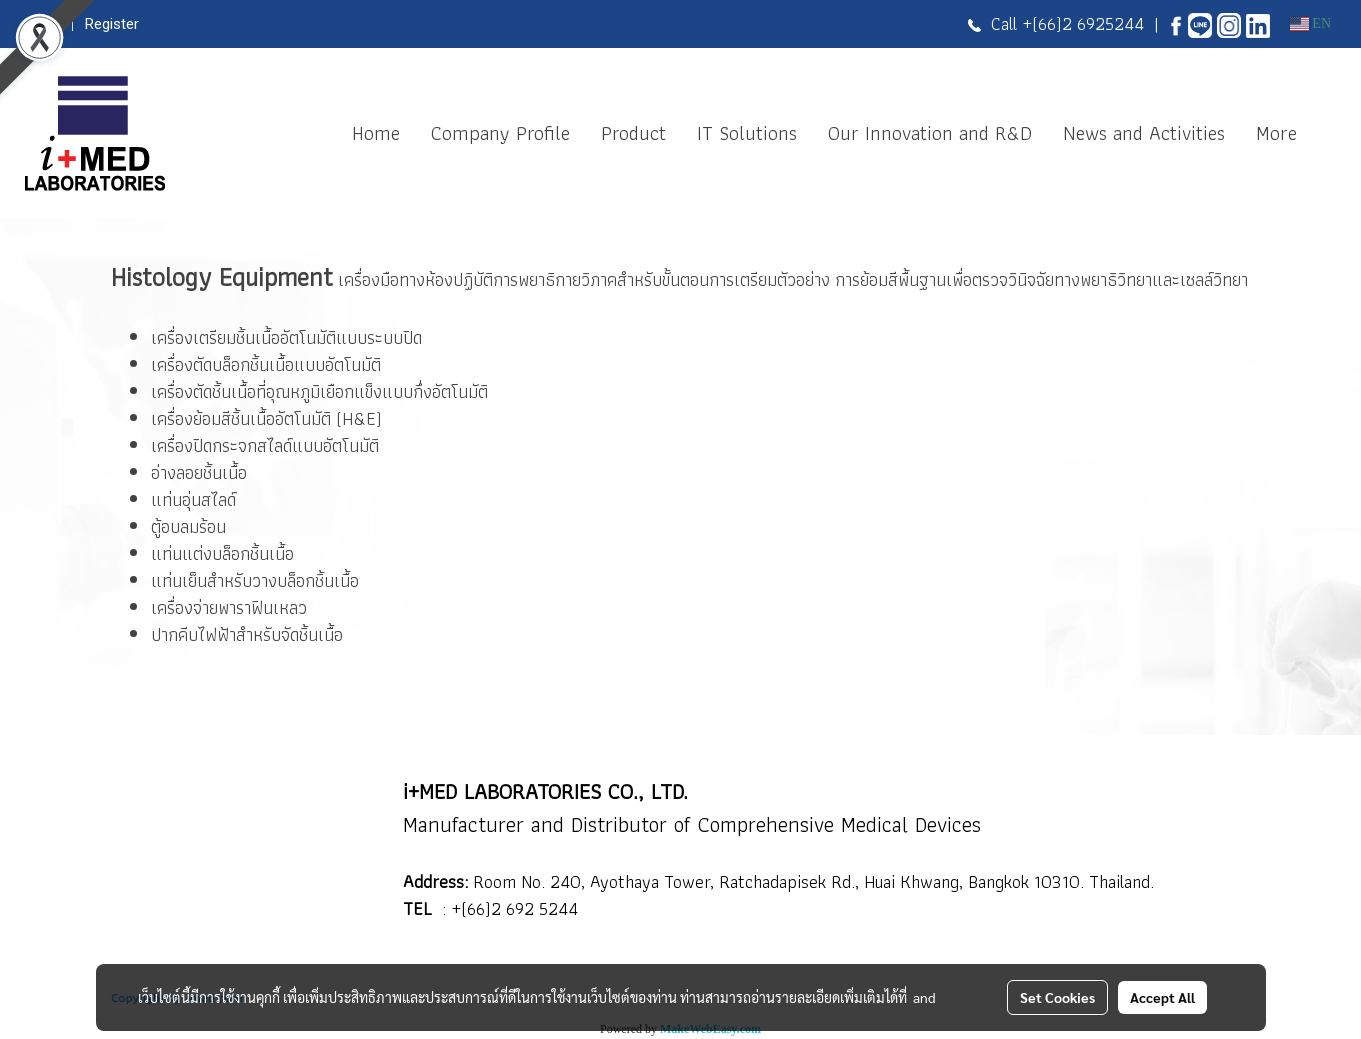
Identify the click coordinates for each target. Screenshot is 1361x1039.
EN (1310, 23)
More (1276, 133)
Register (112, 24)
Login (43, 24)
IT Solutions (747, 133)
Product (633, 133)
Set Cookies (1057, 997)
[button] (1330, 133)
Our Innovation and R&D (930, 133)
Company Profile (500, 133)
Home (376, 133)
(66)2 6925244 (1088, 23)
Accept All (1162, 997)
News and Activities (1144, 133)
